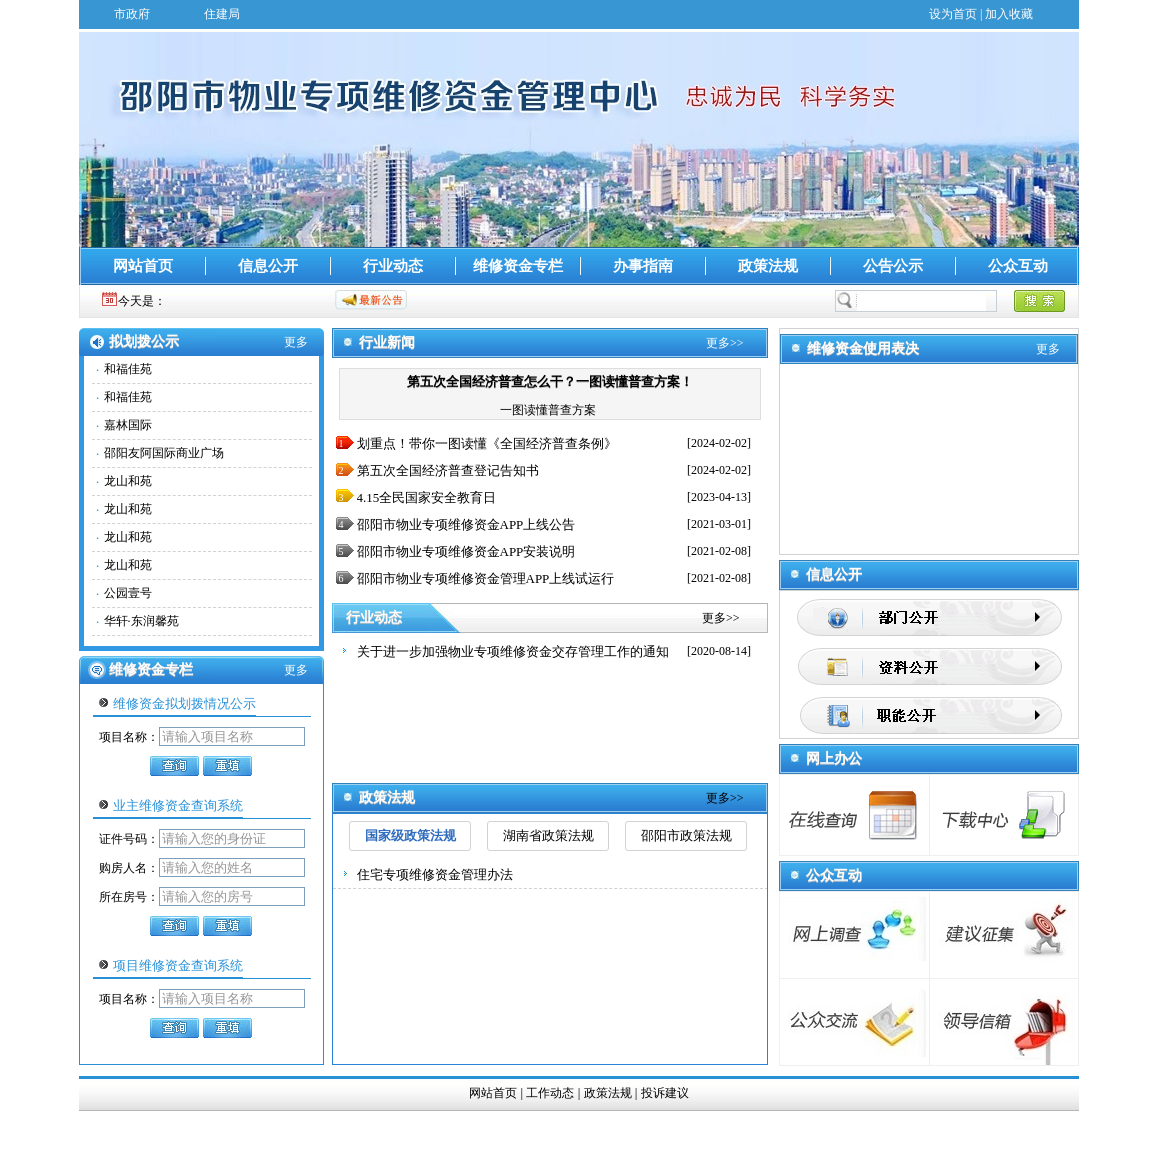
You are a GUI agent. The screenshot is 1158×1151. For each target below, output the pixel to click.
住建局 (222, 14)
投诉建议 (665, 1093)
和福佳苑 (128, 369)
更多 (296, 342)
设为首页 (953, 14)
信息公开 (268, 266)
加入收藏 (1009, 14)
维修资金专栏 (518, 266)
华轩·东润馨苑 (141, 621)
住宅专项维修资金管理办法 (435, 874)
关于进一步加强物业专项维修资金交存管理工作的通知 (513, 651)
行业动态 (393, 266)
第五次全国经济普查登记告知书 (448, 470)
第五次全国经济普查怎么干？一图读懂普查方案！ (550, 381)
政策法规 (768, 266)
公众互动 (1018, 266)
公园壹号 (128, 593)
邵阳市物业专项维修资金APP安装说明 (466, 551)
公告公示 (893, 266)
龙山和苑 (128, 481)
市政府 (132, 14)
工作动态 (550, 1093)
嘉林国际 (128, 425)
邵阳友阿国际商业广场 (164, 453)
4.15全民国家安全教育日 (427, 497)
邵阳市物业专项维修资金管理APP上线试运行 (486, 578)
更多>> (725, 343)
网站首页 (143, 266)
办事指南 (643, 266)
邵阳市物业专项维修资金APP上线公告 (466, 524)
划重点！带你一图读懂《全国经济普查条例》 (487, 443)
